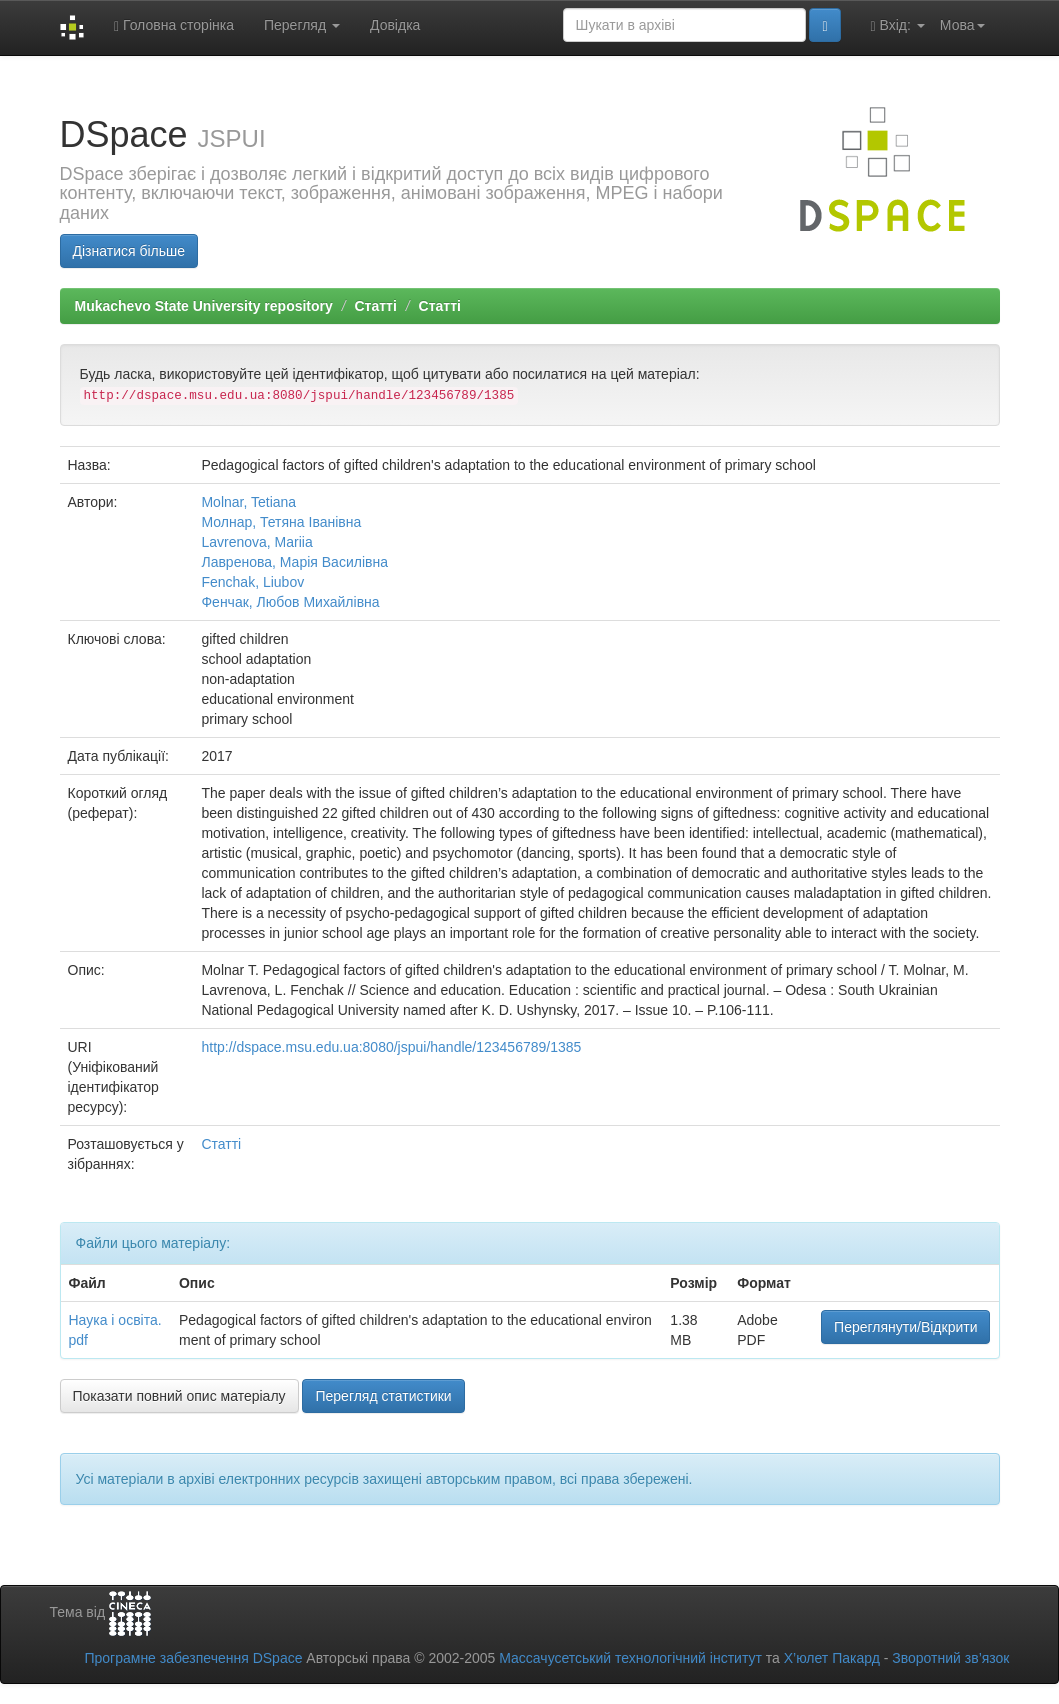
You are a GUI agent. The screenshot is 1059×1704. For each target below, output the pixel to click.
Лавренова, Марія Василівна (294, 562)
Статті (375, 306)
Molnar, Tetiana (248, 502)
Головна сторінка (174, 25)
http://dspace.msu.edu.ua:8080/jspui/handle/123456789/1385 (391, 1047)
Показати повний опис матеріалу (179, 1396)
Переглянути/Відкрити (905, 1327)
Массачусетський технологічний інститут (630, 1658)
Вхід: (898, 25)
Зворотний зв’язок (950, 1658)
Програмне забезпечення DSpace (193, 1658)
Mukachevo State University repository (204, 306)
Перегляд (302, 25)
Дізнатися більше (129, 251)
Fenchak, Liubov (252, 582)
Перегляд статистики (383, 1396)
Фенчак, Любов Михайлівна (290, 602)
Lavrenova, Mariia (256, 542)
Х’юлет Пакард (832, 1658)
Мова (962, 25)
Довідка (395, 25)
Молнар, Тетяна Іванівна (281, 522)
